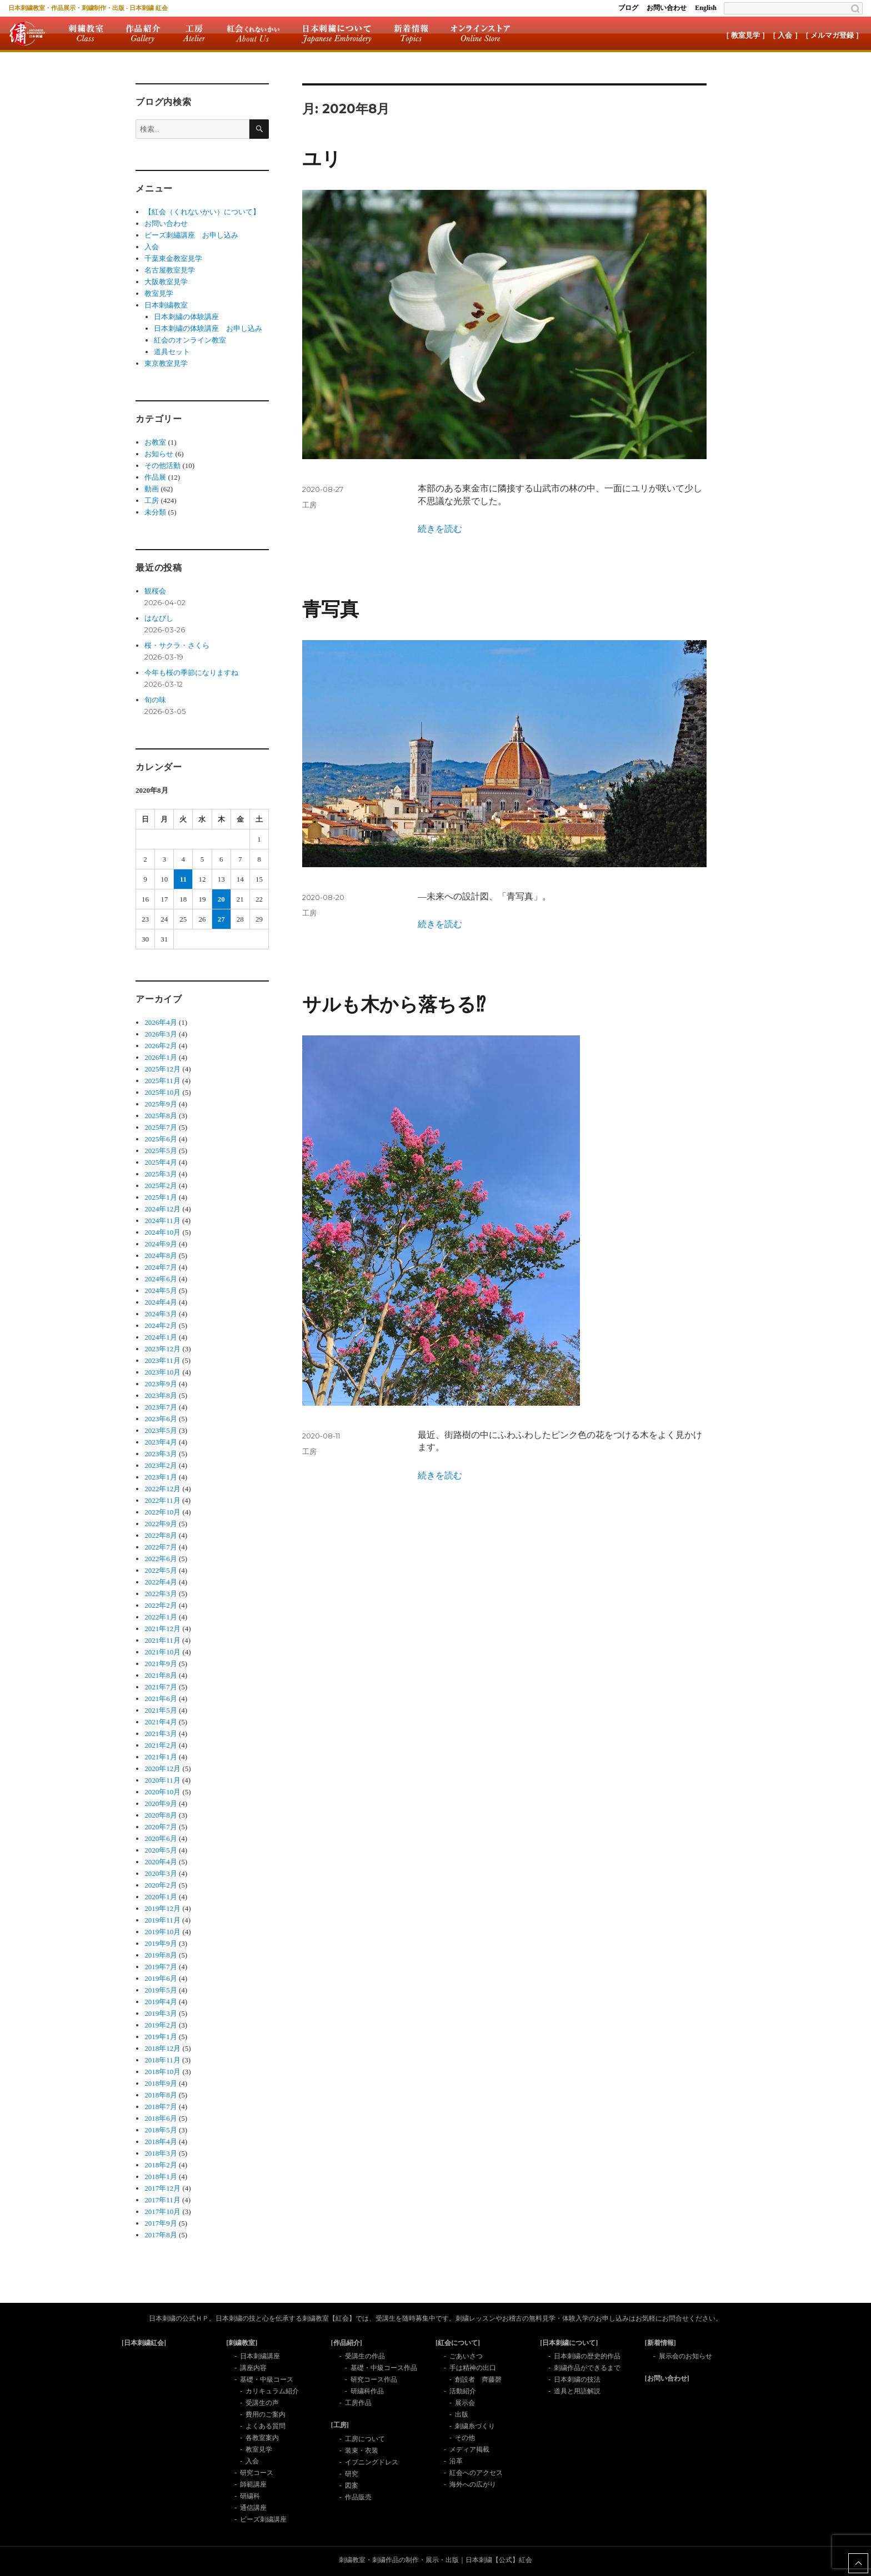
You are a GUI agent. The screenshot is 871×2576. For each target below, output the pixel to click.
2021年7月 (160, 1687)
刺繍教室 (85, 33)
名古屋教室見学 (169, 270)
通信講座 (253, 2508)
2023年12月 (162, 1349)
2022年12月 (162, 1489)
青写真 (330, 609)
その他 (465, 2438)
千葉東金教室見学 (173, 258)
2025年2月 (160, 1185)
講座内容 (253, 2368)
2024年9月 (160, 1244)
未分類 (155, 512)
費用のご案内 (266, 2414)
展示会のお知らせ (685, 2356)
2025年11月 (162, 1080)
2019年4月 (160, 2002)
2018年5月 (160, 2130)
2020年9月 (160, 1803)
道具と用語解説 (577, 2391)
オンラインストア (480, 33)
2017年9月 (160, 2223)
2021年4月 (160, 1722)
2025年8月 (160, 1115)
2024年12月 (162, 1209)
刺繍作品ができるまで (587, 2368)
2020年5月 (160, 1850)
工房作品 (358, 2403)
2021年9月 (160, 1663)
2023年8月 (160, 1395)
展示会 (465, 2403)
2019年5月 (160, 1990)
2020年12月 (162, 1768)
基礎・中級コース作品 (384, 2368)
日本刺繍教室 (166, 305)
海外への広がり (472, 2484)
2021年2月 (160, 1745)
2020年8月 (160, 1815)
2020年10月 (162, 1792)
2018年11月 (162, 2060)
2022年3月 (160, 1593)
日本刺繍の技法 (577, 2379)
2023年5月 (160, 1430)
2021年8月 (160, 1675)
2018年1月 (160, 2176)
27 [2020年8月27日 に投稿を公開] (221, 919)
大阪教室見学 (166, 282)
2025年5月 (160, 1150)
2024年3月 (160, 1314)
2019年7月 (160, 1967)
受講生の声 (262, 2403)
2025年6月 (160, 1139)
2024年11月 (162, 1220)
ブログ (628, 8)
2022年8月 (160, 1535)
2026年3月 (160, 1034)
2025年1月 (160, 1197)
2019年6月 (160, 1978)
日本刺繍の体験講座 (186, 317)
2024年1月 (160, 1337)
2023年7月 (160, 1407)
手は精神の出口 (472, 2368)
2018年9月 (160, 2083)
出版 (461, 2414)
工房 (194, 33)
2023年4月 (160, 1442)
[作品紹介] (346, 2343)
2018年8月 (160, 2095)
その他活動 (162, 465)
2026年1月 (160, 1057)
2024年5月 (160, 1290)
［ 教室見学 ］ (745, 35)
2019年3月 (160, 2013)
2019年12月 (162, 1908)
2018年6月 (160, 2118)
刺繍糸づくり (475, 2426)
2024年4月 (160, 1302)
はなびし (158, 618)
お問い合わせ (667, 8)
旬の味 (155, 700)
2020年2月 (160, 1885)
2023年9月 (160, 1384)
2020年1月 (160, 1897)
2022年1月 (160, 1617)
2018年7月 (160, 2106)
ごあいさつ (466, 2356)
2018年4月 (160, 2141)
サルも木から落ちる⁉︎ (393, 1004)
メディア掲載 (469, 2449)
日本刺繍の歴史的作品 (587, 2356)
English (706, 8)
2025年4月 (160, 1162)
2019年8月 (160, 1955)
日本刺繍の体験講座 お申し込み (208, 328)
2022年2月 (160, 1605)
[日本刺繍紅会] (144, 2343)
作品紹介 (143, 33)
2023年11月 (162, 1360)
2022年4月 (160, 1582)
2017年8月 (160, 2235)
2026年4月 (160, 1022)
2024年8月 (160, 1255)
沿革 (456, 2461)
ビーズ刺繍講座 (263, 2519)
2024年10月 (162, 1232)
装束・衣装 (361, 2450)
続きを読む (440, 529)
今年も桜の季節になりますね (191, 672)
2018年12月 (162, 2048)
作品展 (155, 477)
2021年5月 (160, 1710)
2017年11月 (162, 2200)
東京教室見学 (166, 363)
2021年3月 (160, 1733)
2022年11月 (162, 1500)
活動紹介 (462, 2391)
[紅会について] (458, 2343)
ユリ (321, 159)
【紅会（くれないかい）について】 (202, 212)
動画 (151, 489)
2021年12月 (162, 1628)
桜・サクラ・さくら (176, 645)
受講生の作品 (365, 2356)
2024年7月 (160, 1267)
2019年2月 (160, 2025)
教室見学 (158, 293)
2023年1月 (160, 1477)
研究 (351, 2474)
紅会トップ (27, 33)
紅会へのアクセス (476, 2473)
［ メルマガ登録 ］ (832, 35)
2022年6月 (160, 1558)
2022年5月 (160, 1570)
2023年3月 (160, 1454)
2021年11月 (162, 1640)
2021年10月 (162, 1652)
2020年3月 (160, 1873)
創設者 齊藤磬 (478, 2379)
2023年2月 (160, 1465)
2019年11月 (162, 1920)
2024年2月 (160, 1325)
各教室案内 (262, 2438)
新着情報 (411, 33)
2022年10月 (162, 1512)
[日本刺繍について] (569, 2343)
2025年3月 (160, 1174)
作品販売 (358, 2497)
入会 (151, 247)
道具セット (172, 352)
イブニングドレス (371, 2462)
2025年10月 (162, 1092)
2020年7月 (160, 1827)
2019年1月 (160, 2036)
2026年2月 (160, 1046)
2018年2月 (160, 2165)
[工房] (340, 2425)
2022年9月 (160, 1524)
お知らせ (158, 454)
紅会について (253, 33)
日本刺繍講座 (260, 2356)
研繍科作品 (367, 2391)
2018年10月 (162, 2071)
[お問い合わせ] (667, 2378)
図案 (351, 2485)
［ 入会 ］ (785, 35)
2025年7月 (160, 1127)
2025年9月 (160, 1104)
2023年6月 (160, 1419)
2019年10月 (162, 1932)
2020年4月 (160, 1862)
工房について (365, 2439)
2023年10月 (162, 1372)
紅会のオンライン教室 (190, 340)
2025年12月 (162, 1069)
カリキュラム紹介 (272, 2391)
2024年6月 (160, 1279)
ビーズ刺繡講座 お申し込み (191, 235)
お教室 (155, 442)
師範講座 (253, 2484)
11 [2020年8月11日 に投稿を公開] (183, 879)
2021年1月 (160, 1757)
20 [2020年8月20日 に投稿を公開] (221, 899)
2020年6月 (160, 1838)
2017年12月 (162, 2188)
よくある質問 (266, 2426)
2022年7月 (160, 1547)
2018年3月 (160, 2153)
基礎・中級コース (266, 2379)
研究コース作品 (374, 2379)
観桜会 (155, 591)
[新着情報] (660, 2343)
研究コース (256, 2473)
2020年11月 (162, 1780)
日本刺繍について (337, 33)
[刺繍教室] (241, 2343)
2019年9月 (160, 1943)
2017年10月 (162, 2211)
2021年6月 (160, 1698)
